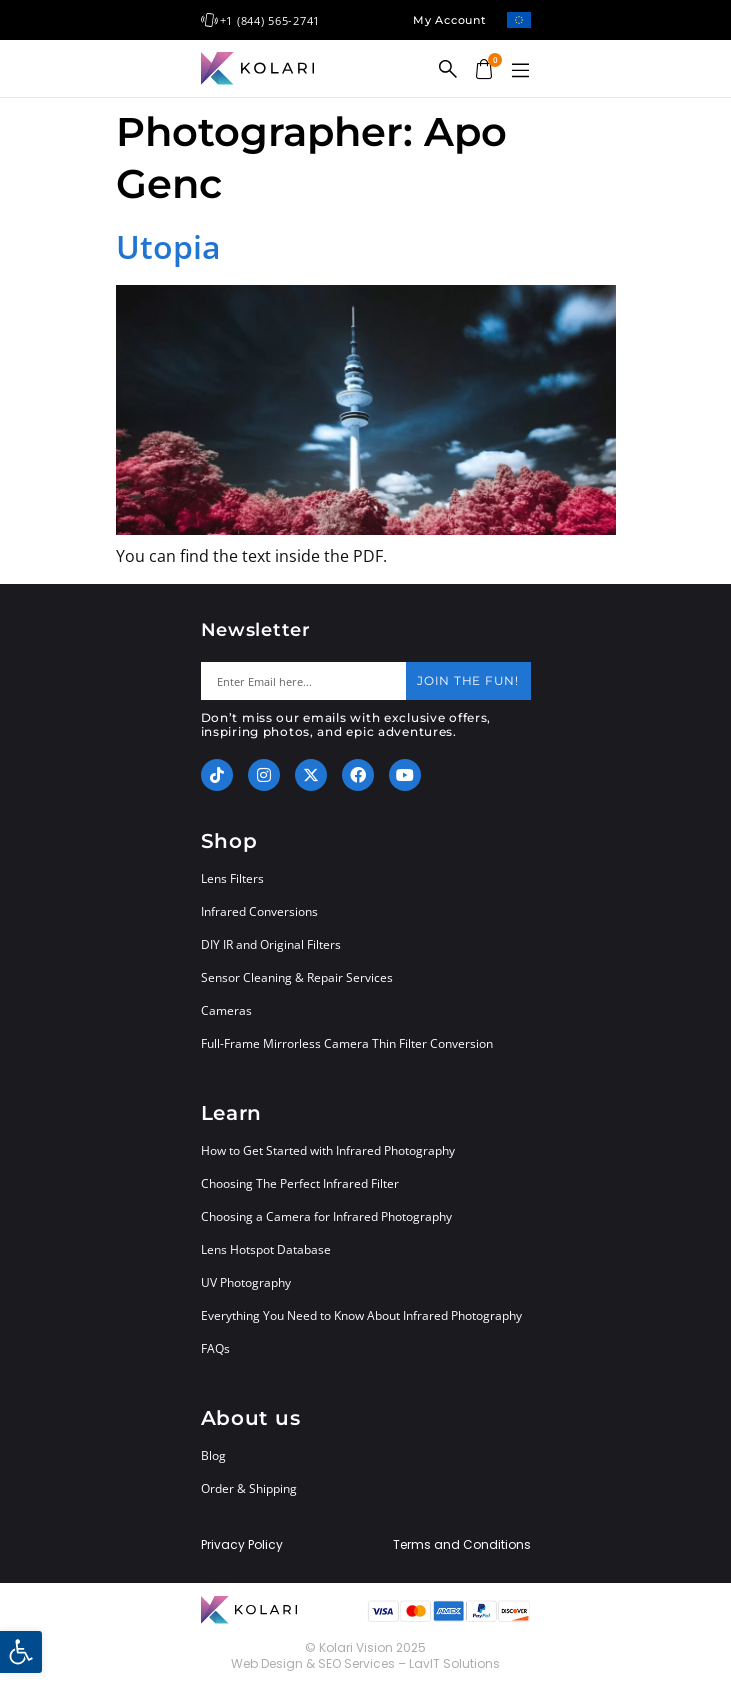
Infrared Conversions (259, 911)
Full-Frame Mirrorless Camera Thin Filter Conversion (347, 1043)
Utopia (168, 246)
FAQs (215, 1348)
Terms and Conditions (462, 1545)
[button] (521, 71)
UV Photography (246, 1282)
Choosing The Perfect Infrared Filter (300, 1183)
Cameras (226, 1010)
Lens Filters (232, 878)
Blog (213, 1455)
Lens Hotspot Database (266, 1249)
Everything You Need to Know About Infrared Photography (361, 1315)
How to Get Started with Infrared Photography (328, 1150)
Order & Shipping (249, 1488)
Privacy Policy (242, 1545)
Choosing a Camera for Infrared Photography (326, 1216)
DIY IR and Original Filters (271, 944)
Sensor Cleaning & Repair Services (297, 977)
